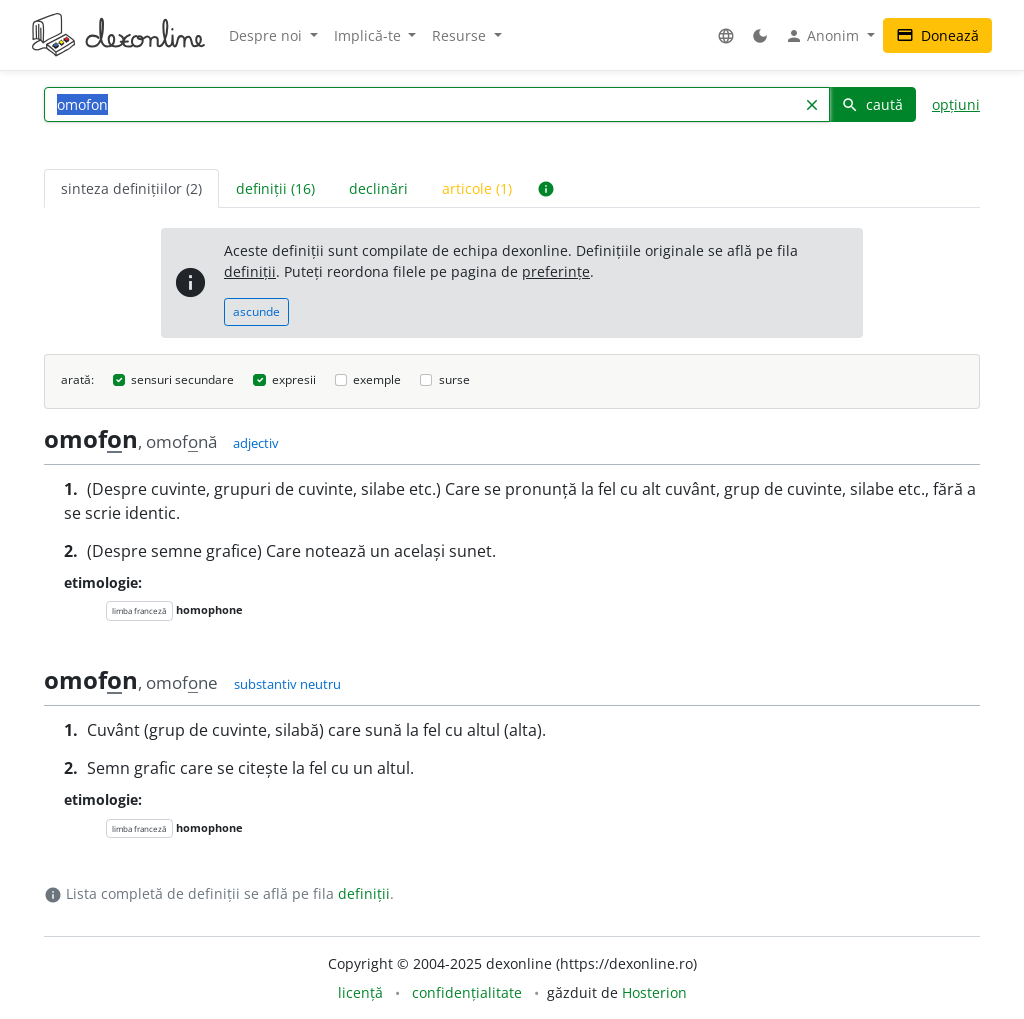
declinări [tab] (378, 188)
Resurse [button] (461, 35)
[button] (726, 35)
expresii (294, 379)
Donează (937, 35)
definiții (250, 271)
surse (454, 379)
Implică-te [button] (369, 35)
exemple (377, 379)
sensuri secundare (182, 379)
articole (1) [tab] (477, 188)
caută (872, 104)
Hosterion (654, 992)
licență (360, 992)
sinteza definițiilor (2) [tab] (131, 188)
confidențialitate (467, 992)
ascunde (256, 311)
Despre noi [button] (267, 35)
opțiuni (956, 104)
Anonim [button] (824, 36)
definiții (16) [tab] (275, 188)
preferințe (556, 271)
